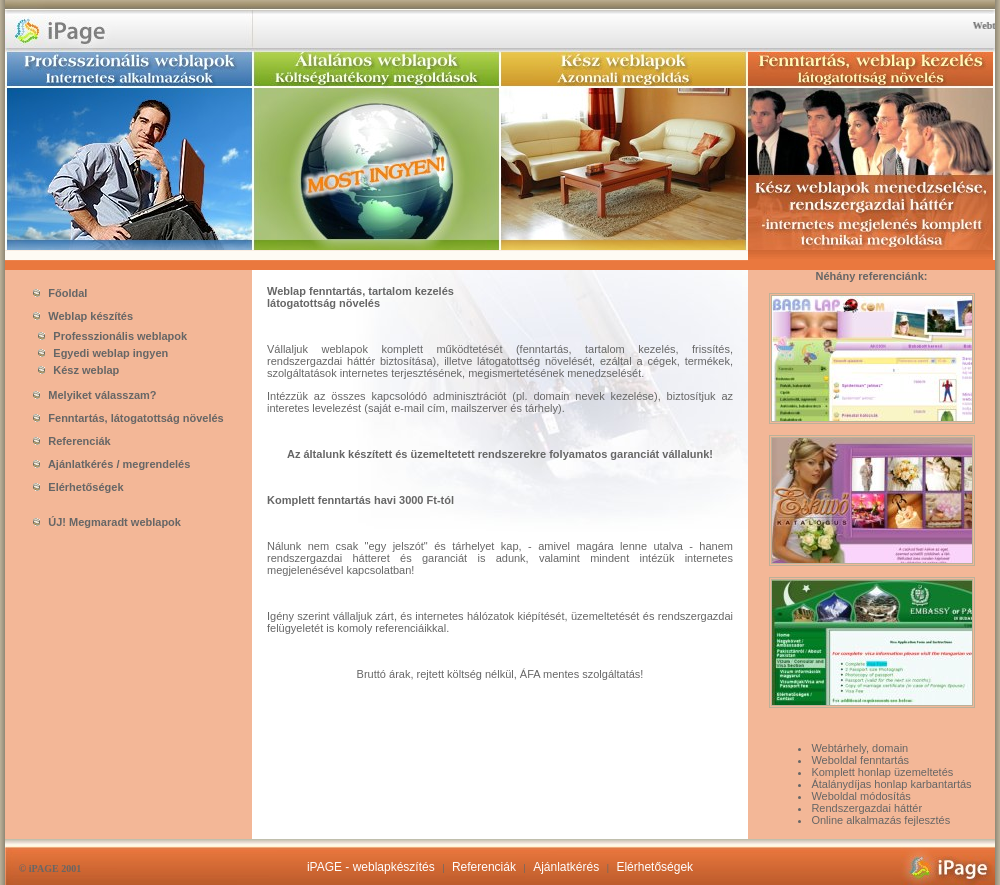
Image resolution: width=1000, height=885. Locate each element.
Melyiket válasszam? (94, 395)
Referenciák (71, 441)
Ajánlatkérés (566, 867)
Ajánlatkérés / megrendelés (111, 464)
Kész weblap (74, 370)
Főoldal (60, 293)
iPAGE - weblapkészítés (371, 867)
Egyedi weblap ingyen (99, 353)
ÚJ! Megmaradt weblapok (107, 522)
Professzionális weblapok (108, 336)
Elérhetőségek (78, 487)
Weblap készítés (83, 316)
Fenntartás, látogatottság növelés (128, 418)
